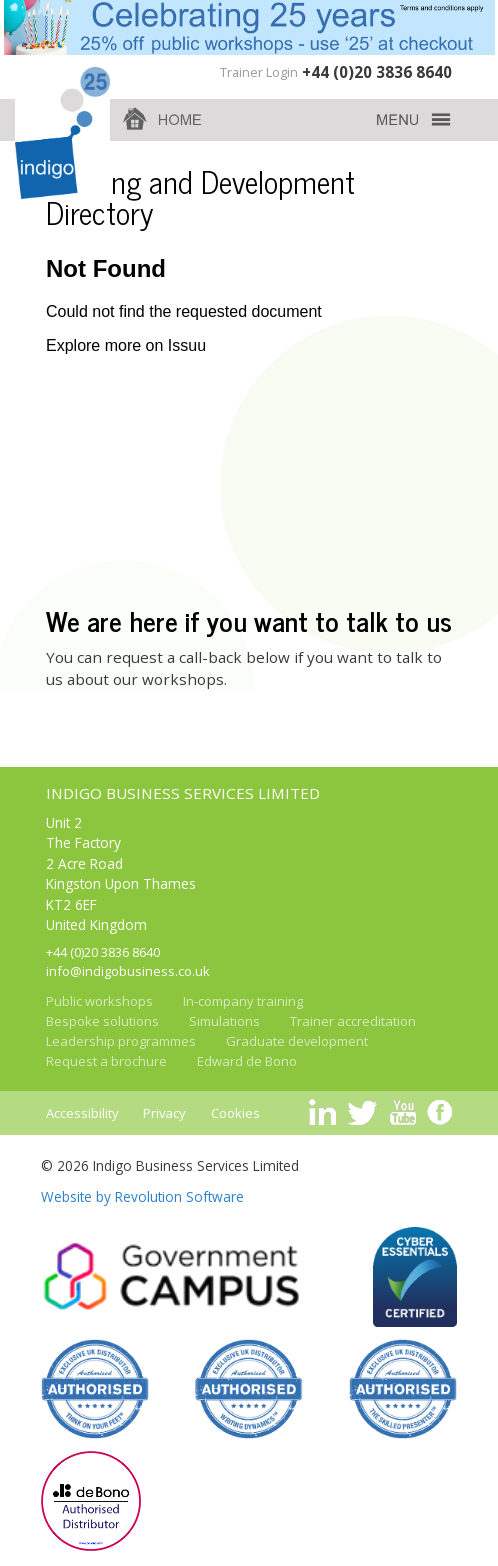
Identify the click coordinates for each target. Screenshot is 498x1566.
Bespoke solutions (102, 1021)
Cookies (235, 1113)
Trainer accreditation (353, 1021)
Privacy (164, 1113)
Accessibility (82, 1113)
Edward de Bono (247, 1061)
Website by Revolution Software (142, 1196)
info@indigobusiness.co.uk (128, 971)
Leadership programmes (121, 1041)
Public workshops (99, 1001)
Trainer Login (259, 72)
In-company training (243, 1001)
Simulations (224, 1021)
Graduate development (297, 1041)
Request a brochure (106, 1061)
